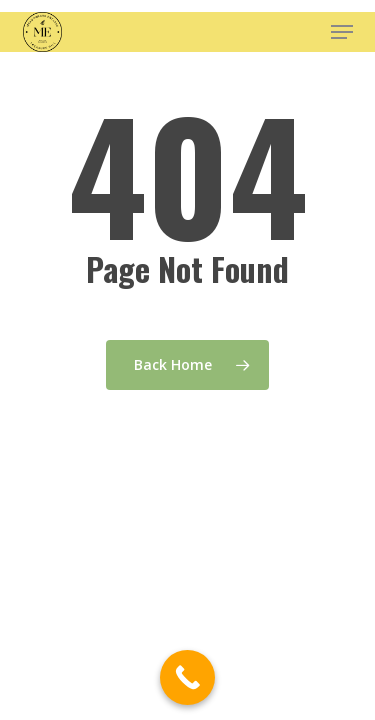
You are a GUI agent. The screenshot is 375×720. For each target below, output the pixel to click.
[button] (342, 32)
